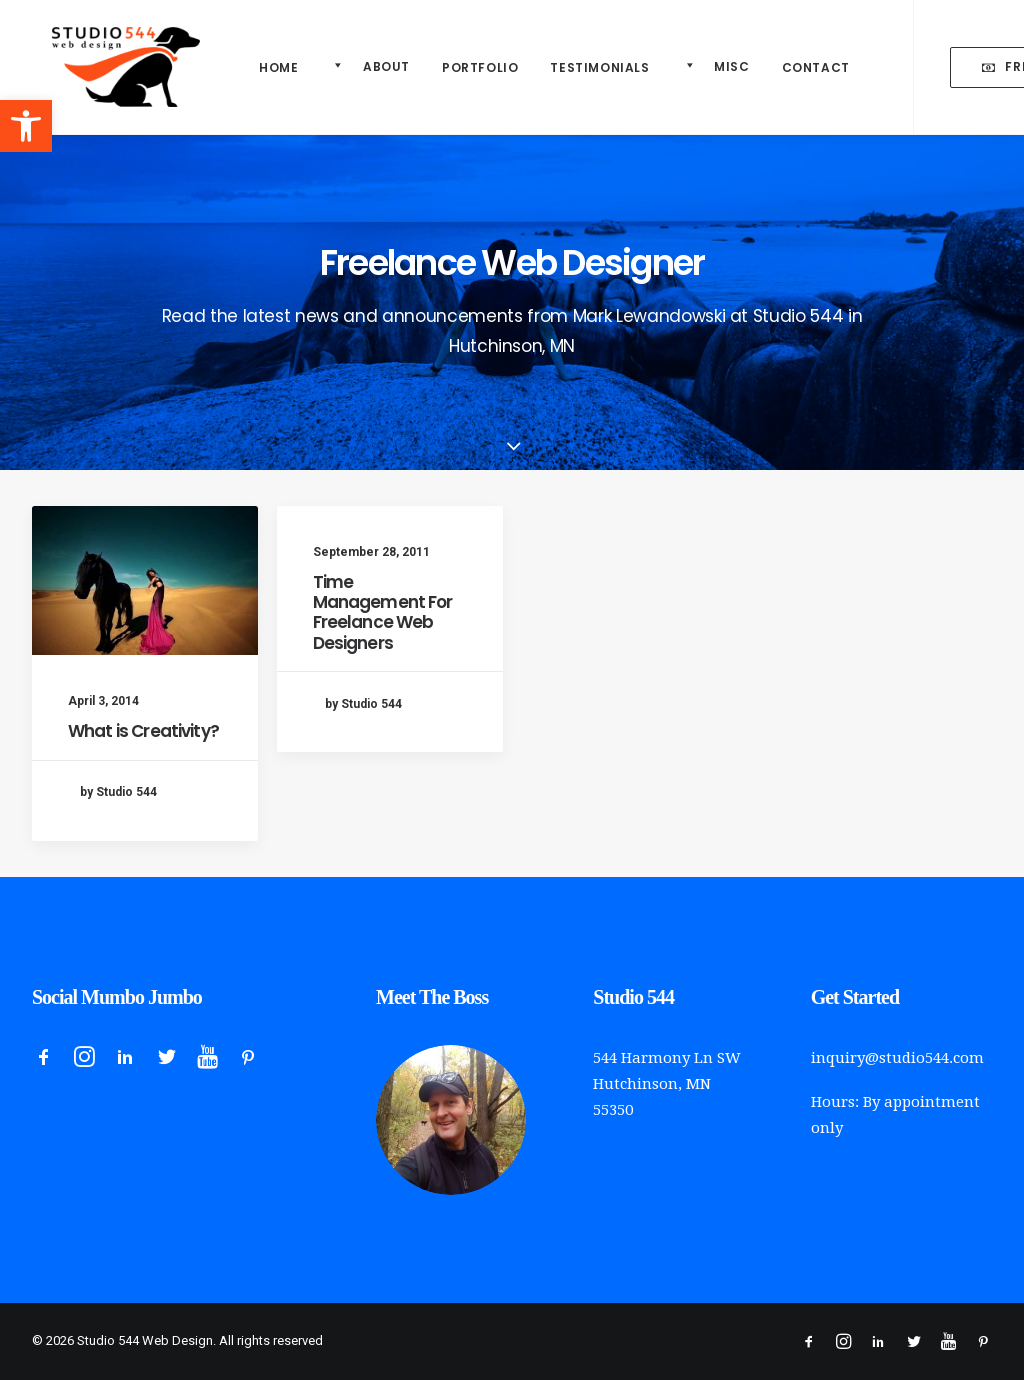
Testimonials (599, 67)
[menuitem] (278, 68)
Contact (816, 67)
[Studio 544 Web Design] (106, 67)
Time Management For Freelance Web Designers (383, 614)
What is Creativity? (143, 731)
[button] (26, 126)
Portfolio (480, 67)
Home (278, 67)
